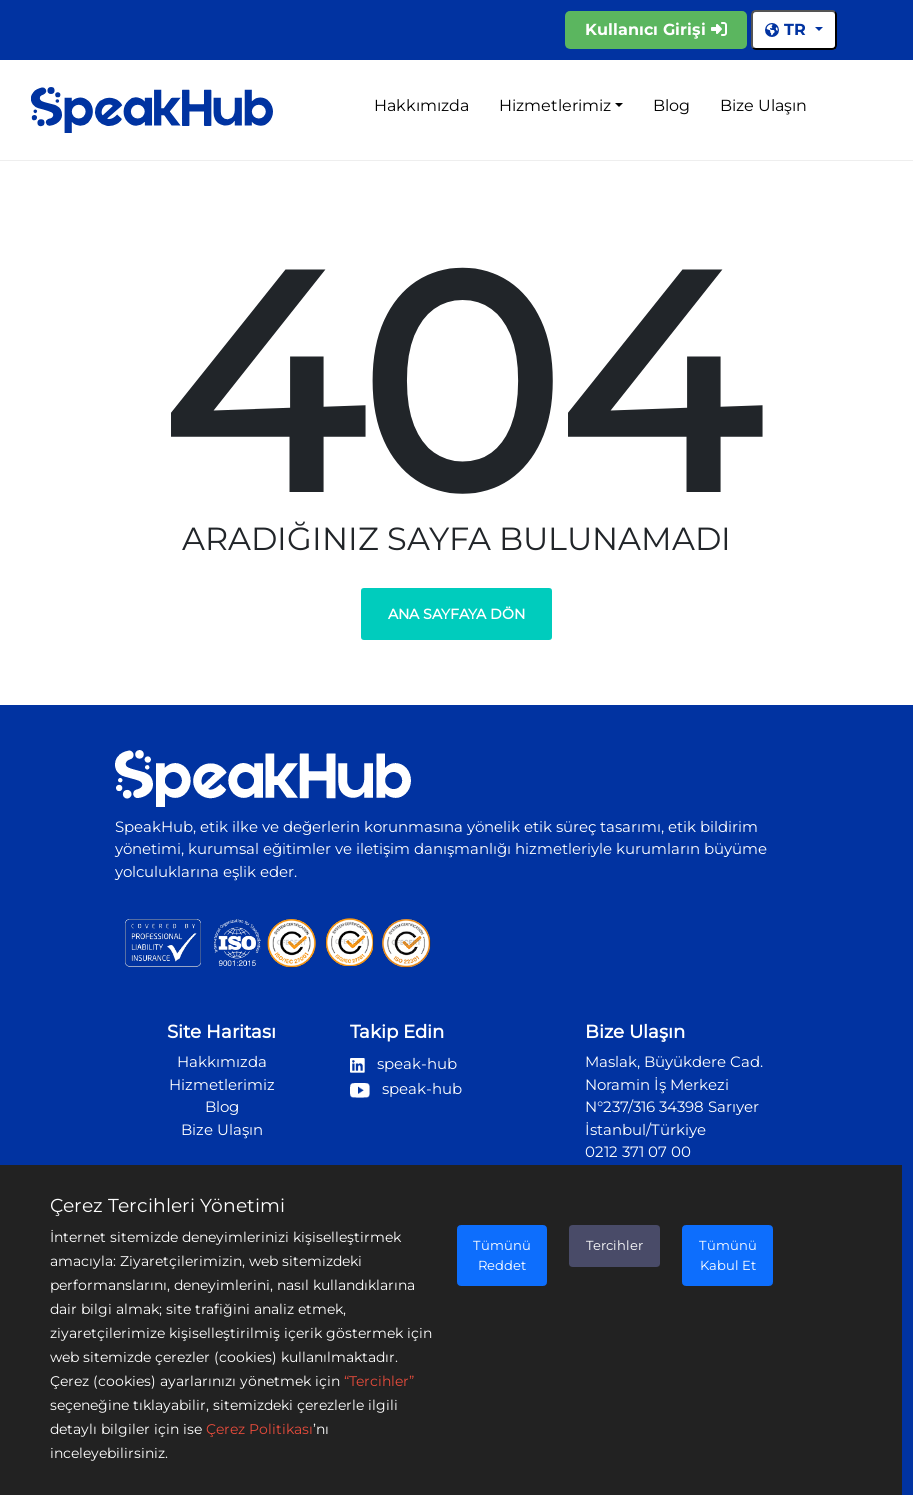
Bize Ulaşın (763, 105)
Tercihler (614, 1245)
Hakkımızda (421, 105)
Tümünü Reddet (502, 1255)
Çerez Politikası (259, 1429)
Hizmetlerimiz (555, 105)
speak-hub (403, 1063)
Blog (671, 105)
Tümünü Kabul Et (728, 1255)
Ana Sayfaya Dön (456, 614)
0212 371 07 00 (638, 1151)
